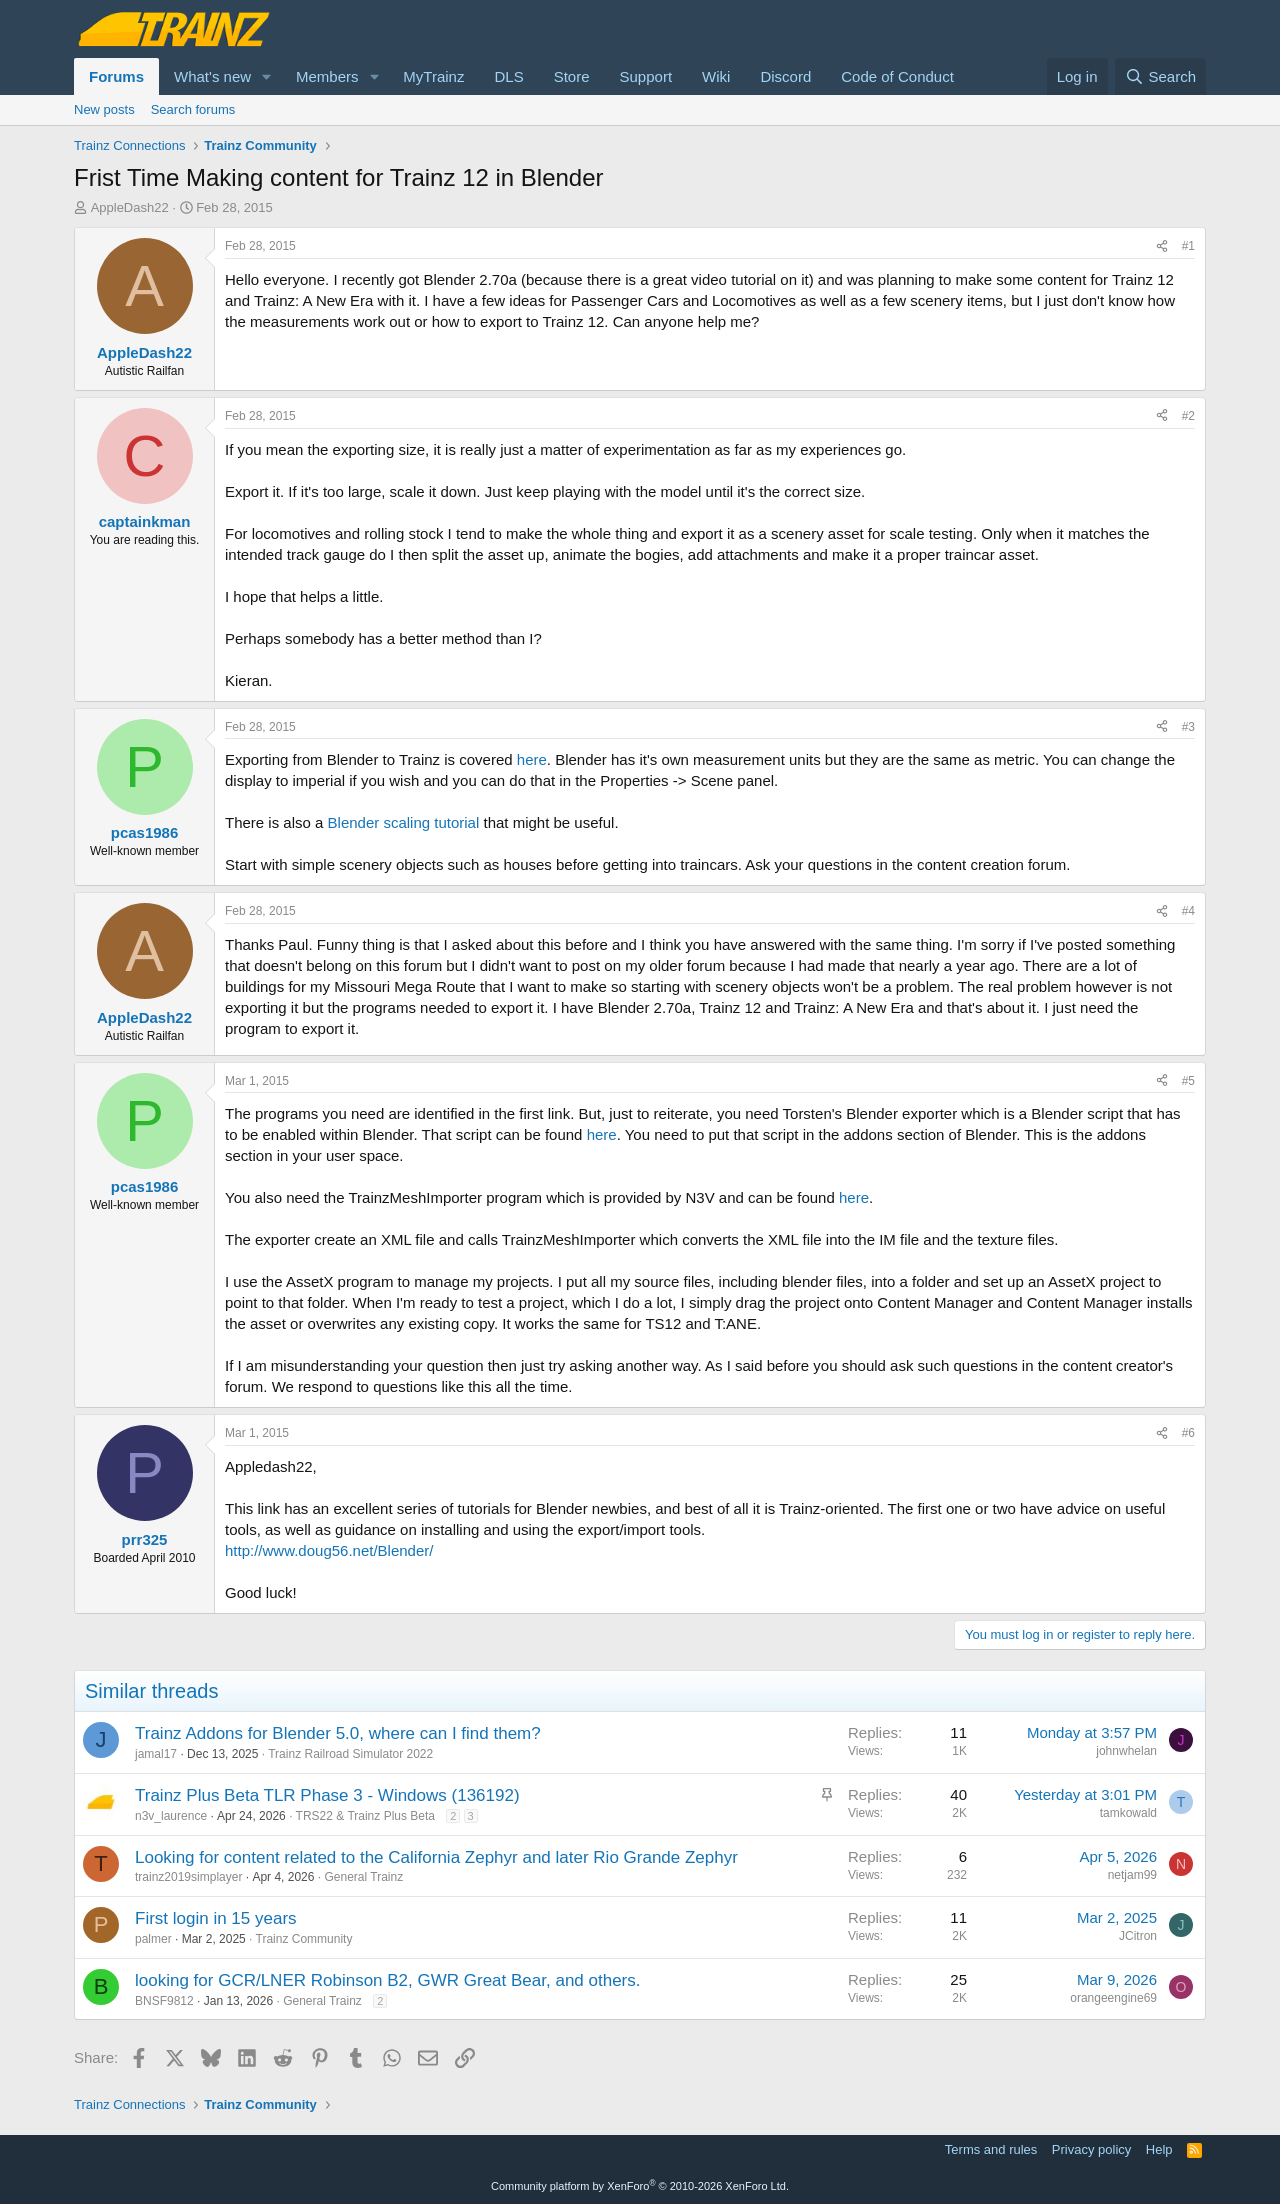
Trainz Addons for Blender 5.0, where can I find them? (338, 1733)
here (532, 759)
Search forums (193, 109)
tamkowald (1128, 1813)
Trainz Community (304, 1939)
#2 (1188, 416)
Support (646, 76)
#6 (1188, 1433)
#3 (1188, 727)
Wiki (716, 76)
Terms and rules (991, 2149)
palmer (153, 1939)
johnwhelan (1126, 1751)
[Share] (1162, 246)
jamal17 (156, 1754)
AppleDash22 (130, 207)
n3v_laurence (171, 1816)
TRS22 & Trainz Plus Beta (365, 1816)
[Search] (1160, 76)
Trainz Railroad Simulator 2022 (350, 1754)
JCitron (1138, 1936)
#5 (1188, 1081)
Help (1159, 2149)
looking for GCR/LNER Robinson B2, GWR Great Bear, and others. (388, 1980)
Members (327, 76)
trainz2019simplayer (188, 1877)
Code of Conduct (897, 76)
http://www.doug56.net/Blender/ (329, 1550)
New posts (104, 109)
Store (572, 76)
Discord (785, 76)
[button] (267, 76)
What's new (212, 76)
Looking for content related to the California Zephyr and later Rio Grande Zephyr (436, 1857)
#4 (1188, 911)
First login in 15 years (216, 1918)
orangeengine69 (1113, 1998)
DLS (508, 76)
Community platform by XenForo (640, 2186)
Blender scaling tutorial (404, 822)
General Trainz (363, 1877)
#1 (1188, 246)
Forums (116, 76)
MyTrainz (433, 76)
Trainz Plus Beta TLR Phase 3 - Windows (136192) (327, 1795)
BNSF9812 (164, 2001)
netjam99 (1132, 1875)
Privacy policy (1091, 2149)
